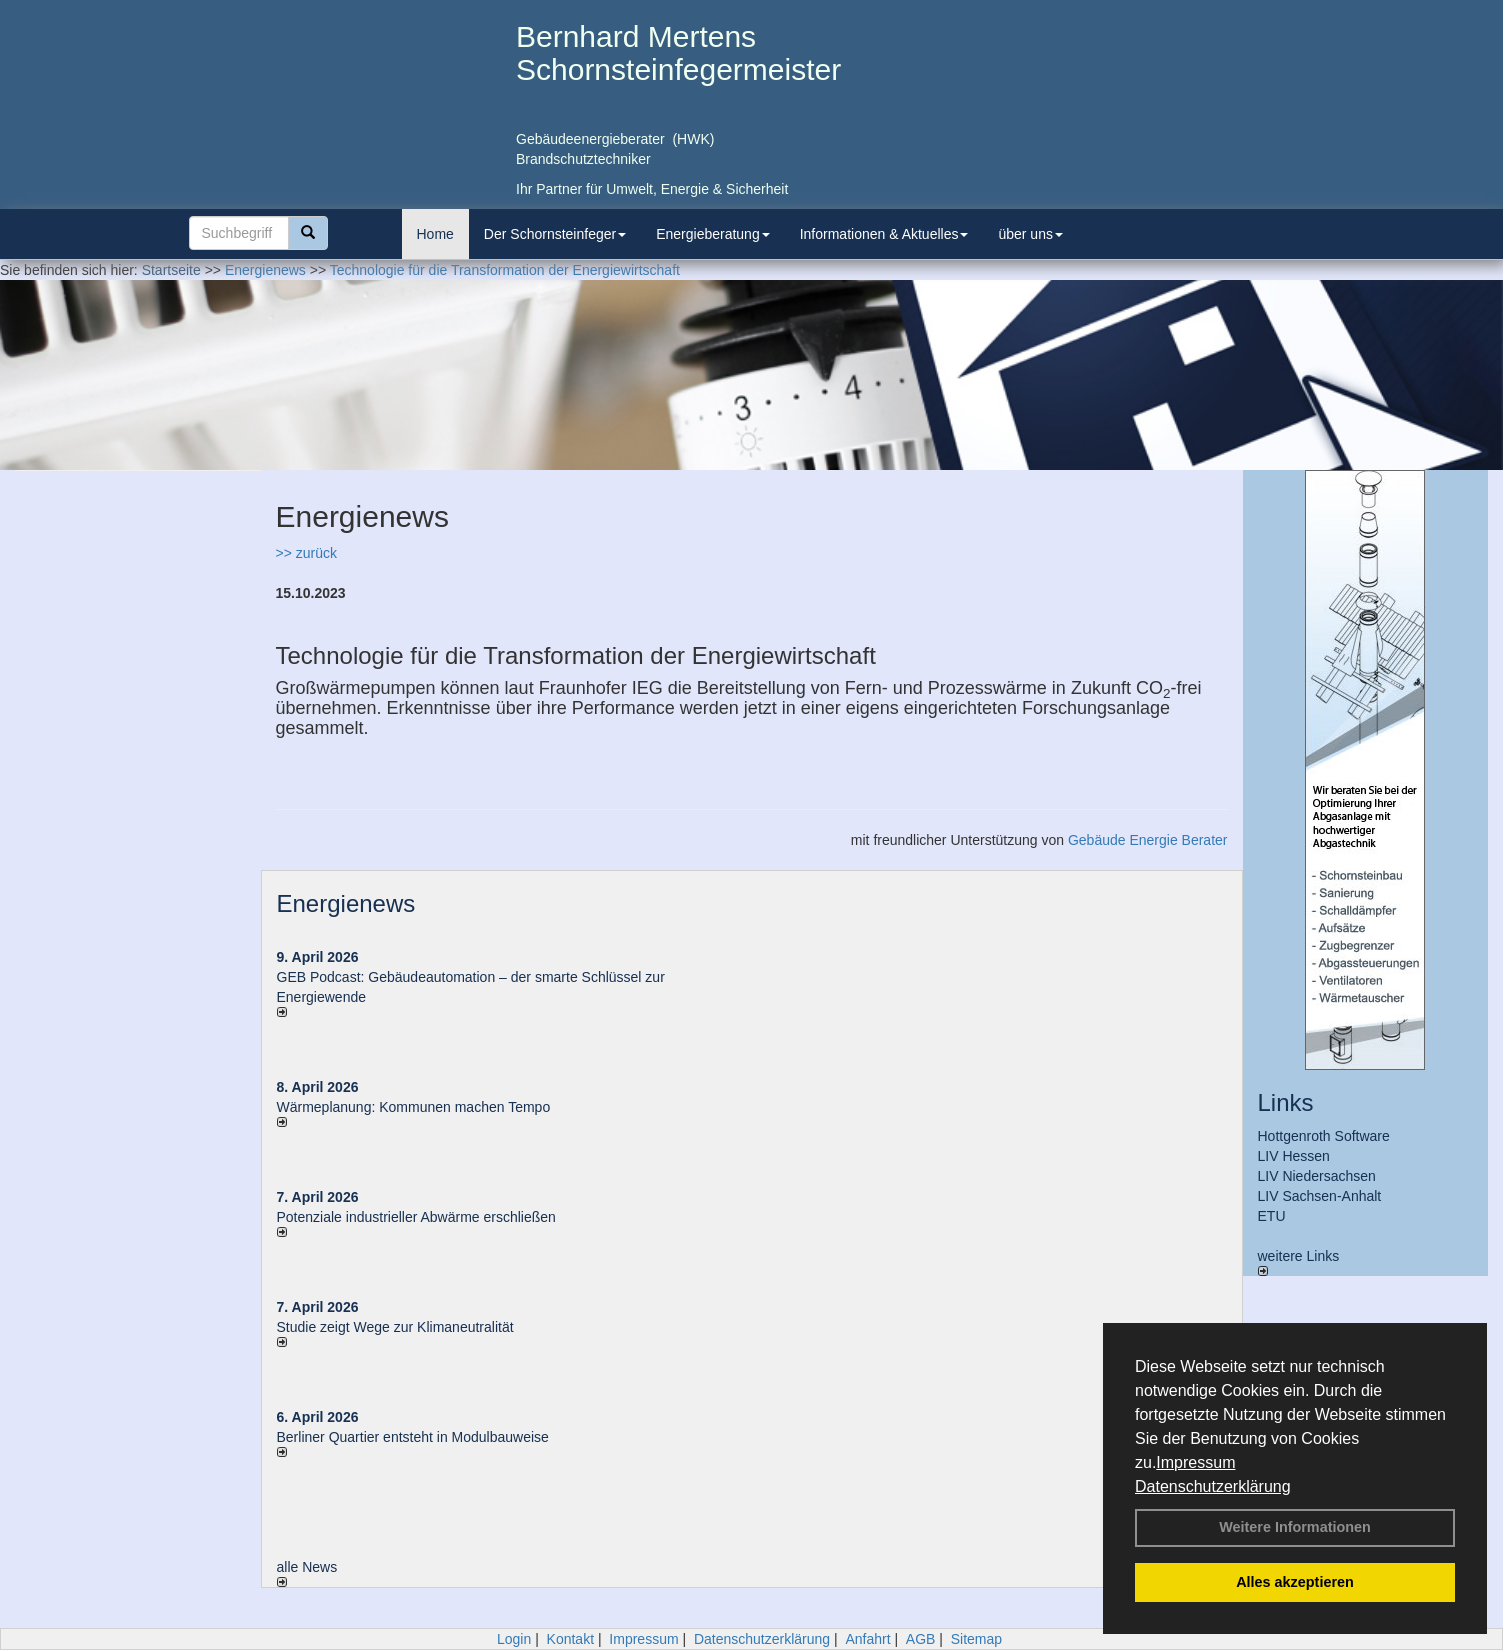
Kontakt (570, 1639)
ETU (1272, 1216)
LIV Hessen (1294, 1156)
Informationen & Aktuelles (884, 234)
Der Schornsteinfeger (555, 234)
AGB (921, 1639)
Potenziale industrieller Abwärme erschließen (416, 1217)
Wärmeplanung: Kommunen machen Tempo (414, 1107)
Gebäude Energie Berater (1148, 840)
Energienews (346, 903)
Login (514, 1639)
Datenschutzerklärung (1213, 1486)
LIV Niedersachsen (1317, 1176)
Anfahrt (867, 1639)
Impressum (1195, 1462)
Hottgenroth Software (1324, 1136)
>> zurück (306, 553)
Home (435, 234)
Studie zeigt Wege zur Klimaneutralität (395, 1327)
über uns (1030, 234)
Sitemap (976, 1639)
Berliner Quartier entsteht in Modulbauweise (413, 1437)
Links (1286, 1102)
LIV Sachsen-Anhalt (1320, 1196)
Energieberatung (713, 234)
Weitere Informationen (1295, 1527)
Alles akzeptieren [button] (1295, 1582)
